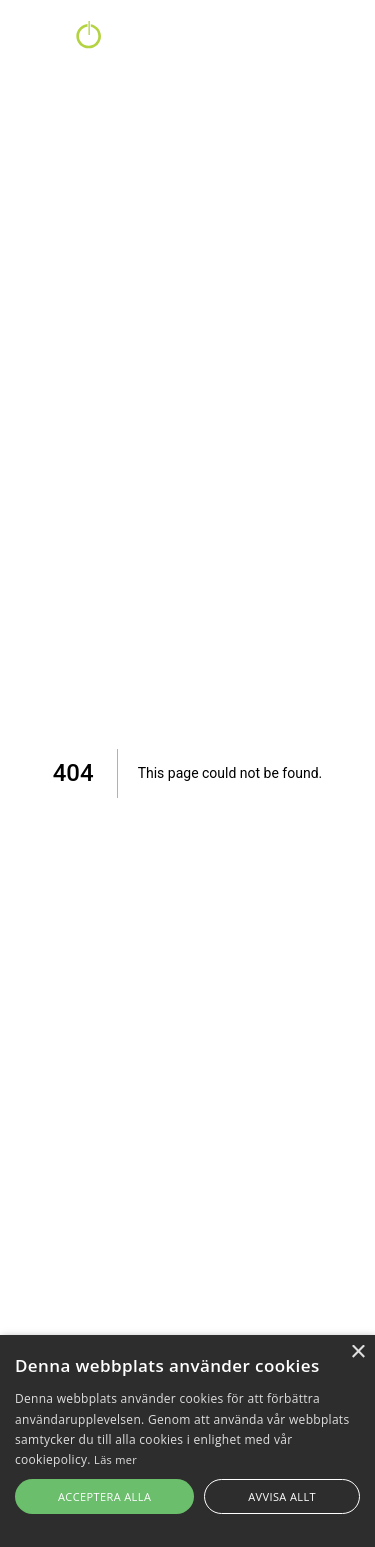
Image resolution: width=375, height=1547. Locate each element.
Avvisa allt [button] (282, 1496)
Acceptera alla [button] (104, 1496)
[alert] (187, 1441)
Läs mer (115, 1459)
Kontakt (222, 40)
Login (338, 40)
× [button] (357, 1352)
